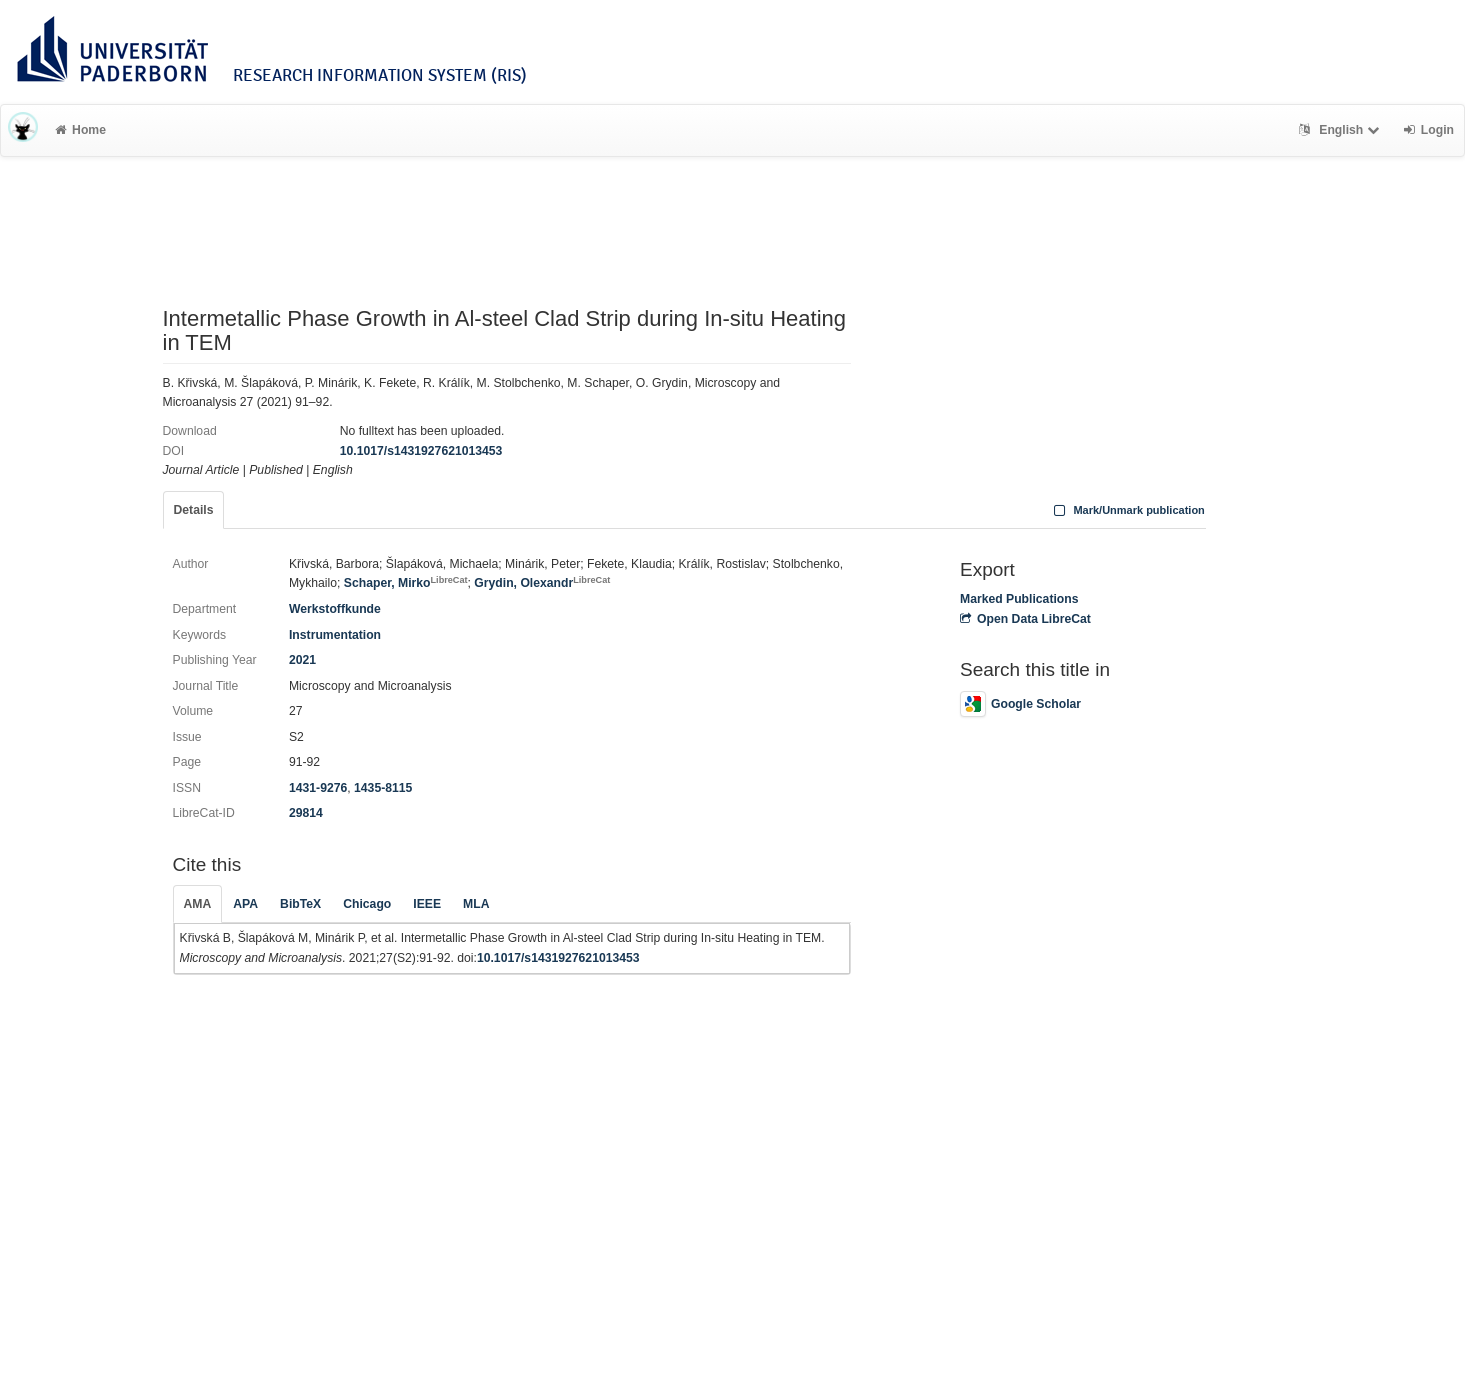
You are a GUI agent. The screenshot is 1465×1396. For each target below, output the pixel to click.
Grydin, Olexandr (542, 583)
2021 (302, 660)
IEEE (427, 904)
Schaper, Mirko (406, 583)
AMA (198, 904)
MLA (476, 904)
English (1341, 130)
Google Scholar (1020, 704)
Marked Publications (1019, 599)
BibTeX (300, 904)
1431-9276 (318, 788)
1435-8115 (383, 788)
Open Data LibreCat (1025, 619)
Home (80, 130)
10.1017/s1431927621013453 (421, 451)
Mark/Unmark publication (1127, 510)
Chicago (367, 904)
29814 (306, 813)
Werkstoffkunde (335, 609)
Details (194, 510)
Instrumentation (335, 635)
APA (245, 904)
